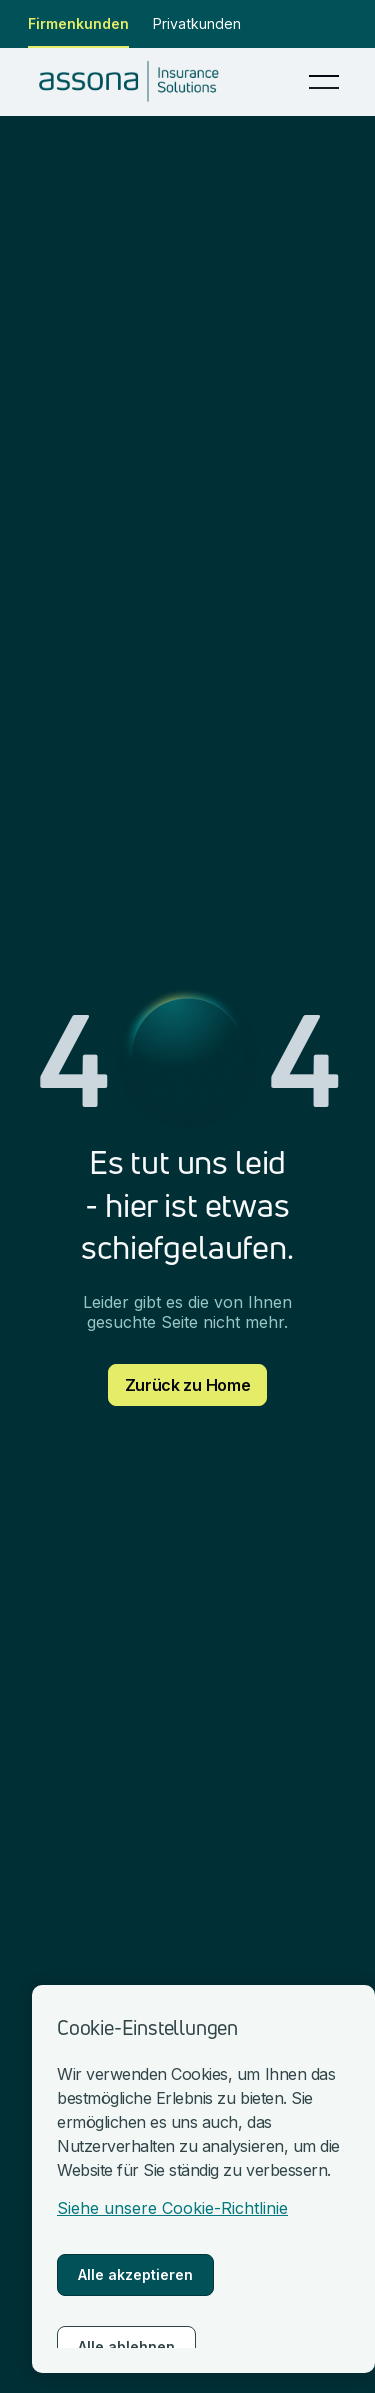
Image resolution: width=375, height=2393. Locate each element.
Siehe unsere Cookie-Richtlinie (172, 2208)
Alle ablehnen (126, 2346)
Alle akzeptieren (135, 2274)
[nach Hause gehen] (135, 82)
